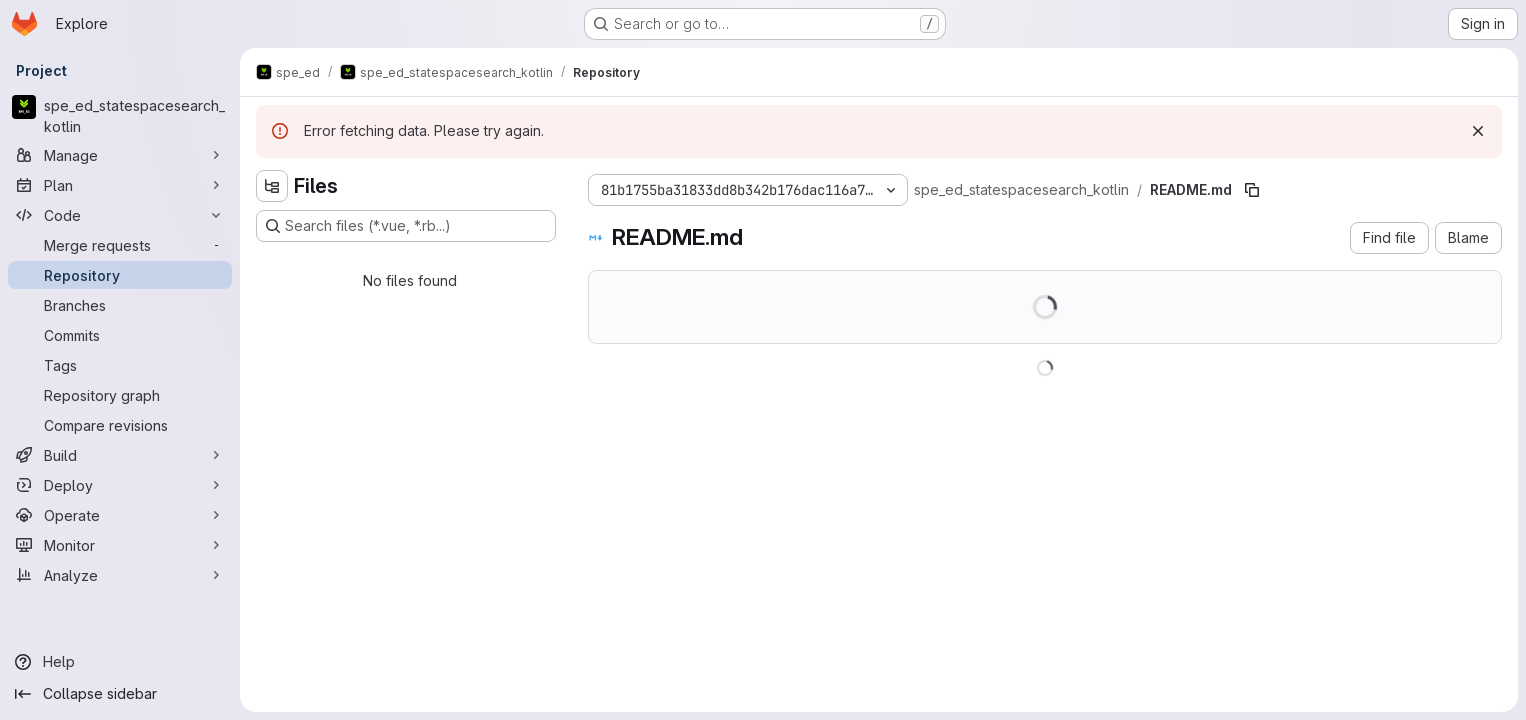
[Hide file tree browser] (272, 186)
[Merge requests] (120, 245)
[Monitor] (120, 545)
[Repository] (120, 275)
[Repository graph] (120, 395)
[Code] (120, 215)
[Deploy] (120, 485)
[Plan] (120, 185)
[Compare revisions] (120, 425)
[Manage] (120, 155)
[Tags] (120, 365)
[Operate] (120, 515)
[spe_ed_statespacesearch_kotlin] (120, 116)
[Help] (120, 662)
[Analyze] (120, 575)
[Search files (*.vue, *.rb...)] (406, 226)
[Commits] (120, 335)
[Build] (120, 455)
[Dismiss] (1478, 131)
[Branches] (120, 305)
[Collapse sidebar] (120, 694)
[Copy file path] (1252, 190)
